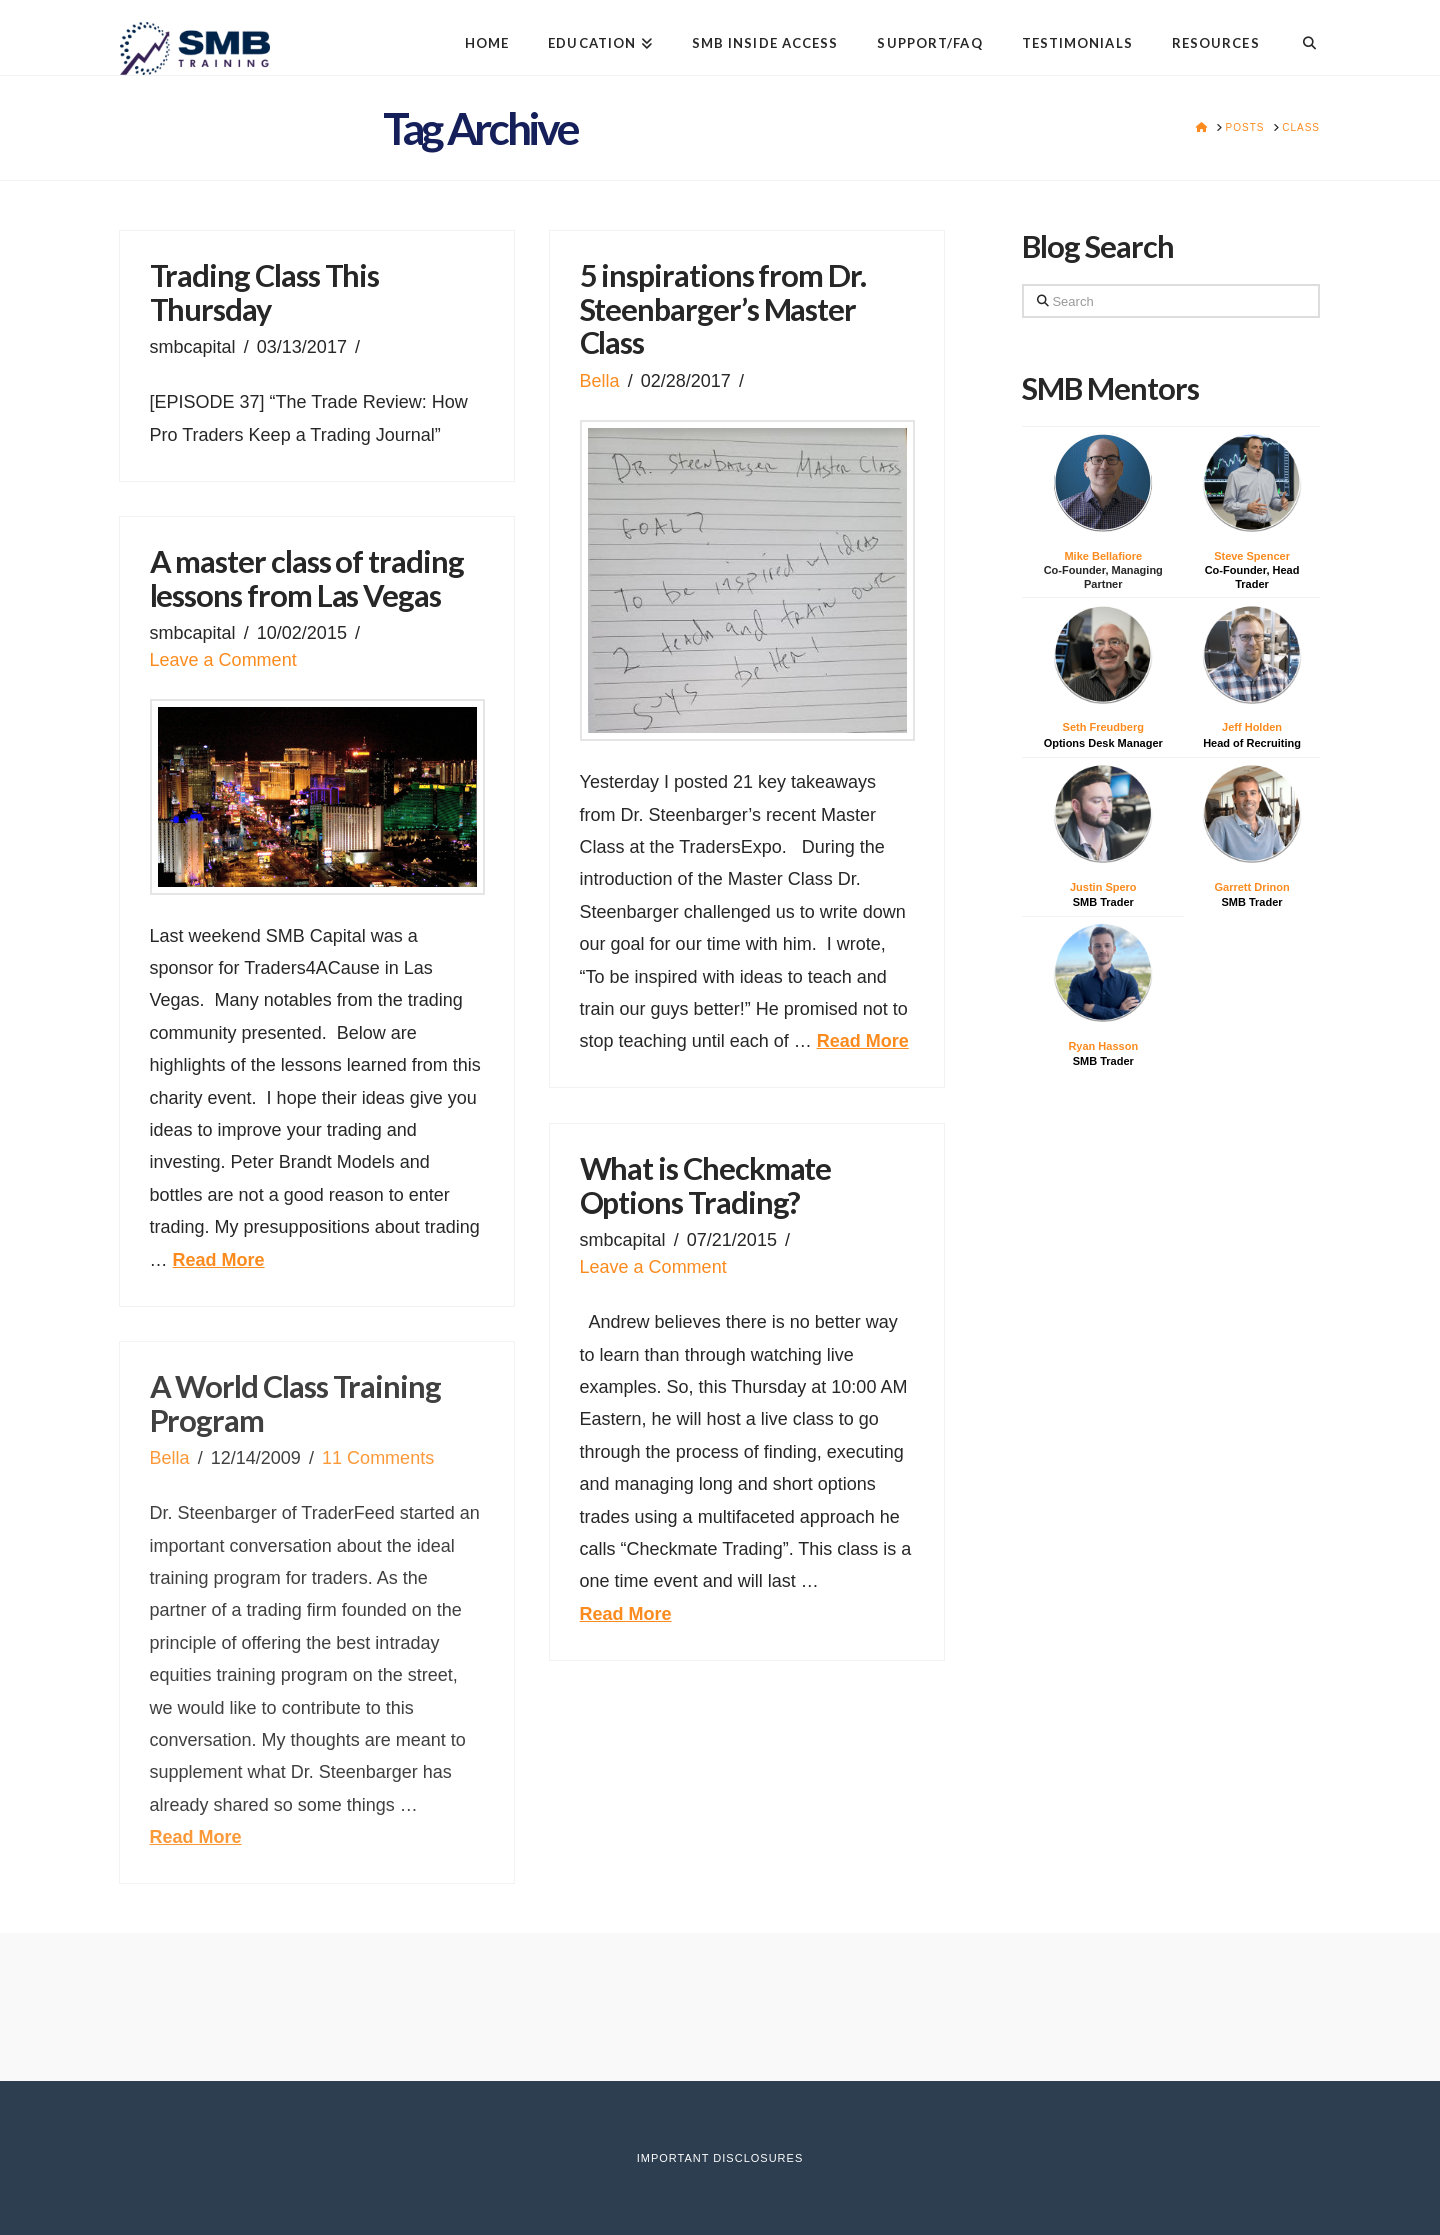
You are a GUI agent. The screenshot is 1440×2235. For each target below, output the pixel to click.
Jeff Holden (1252, 727)
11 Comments (378, 1458)
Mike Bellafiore (1103, 556)
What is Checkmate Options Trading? (706, 1185)
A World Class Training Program (295, 1403)
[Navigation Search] (1299, 27)
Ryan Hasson (1103, 1046)
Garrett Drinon (1251, 887)
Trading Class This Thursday (265, 292)
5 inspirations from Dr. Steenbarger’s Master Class (723, 309)
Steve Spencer (1252, 556)
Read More (863, 1041)
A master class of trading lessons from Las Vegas (307, 578)
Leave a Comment (223, 660)
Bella (600, 381)
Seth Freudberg (1103, 727)
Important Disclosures (720, 2158)
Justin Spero (1103, 887)
